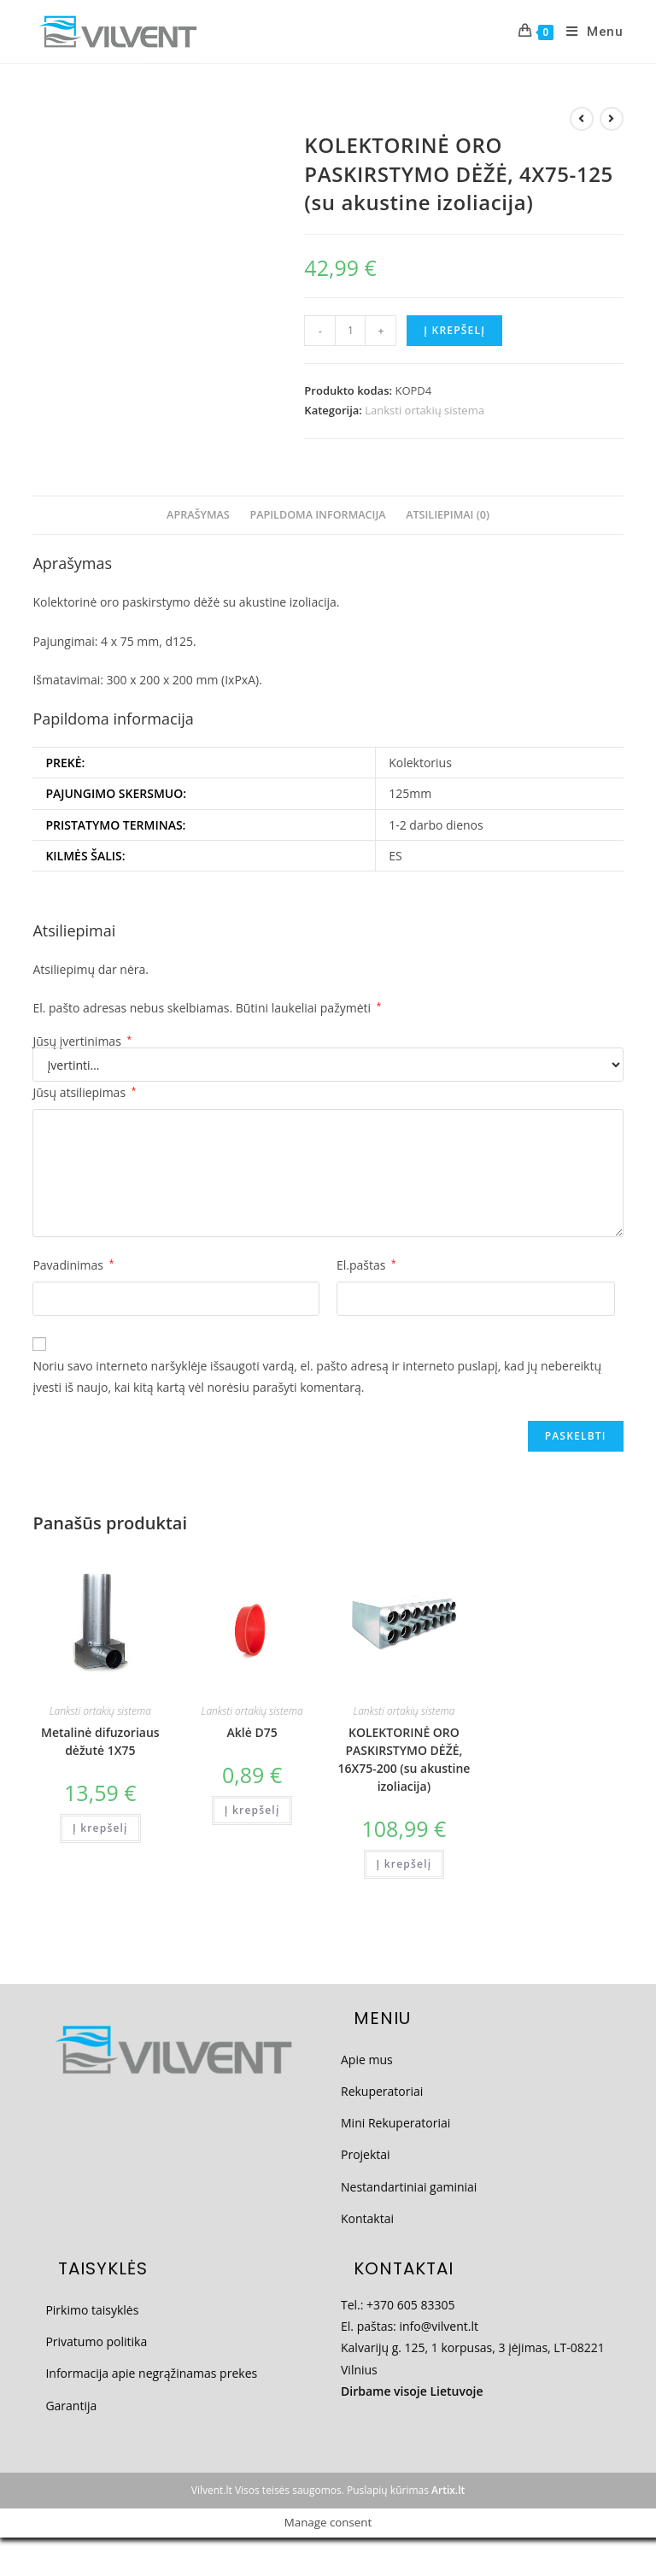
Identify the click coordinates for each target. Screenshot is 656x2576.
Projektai (365, 2154)
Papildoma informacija (317, 515)
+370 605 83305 (410, 2305)
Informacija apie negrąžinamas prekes (151, 2373)
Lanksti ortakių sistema (424, 410)
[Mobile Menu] (589, 31)
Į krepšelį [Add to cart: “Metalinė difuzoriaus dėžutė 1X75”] (100, 1828)
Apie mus (367, 2059)
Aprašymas (198, 515)
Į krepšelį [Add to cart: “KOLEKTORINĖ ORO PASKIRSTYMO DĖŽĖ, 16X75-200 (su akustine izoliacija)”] (404, 1864)
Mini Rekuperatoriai (395, 2123)
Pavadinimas (73, 1265)
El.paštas (366, 1265)
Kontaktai (367, 2218)
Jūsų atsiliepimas (84, 1092)
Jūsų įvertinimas (82, 1041)
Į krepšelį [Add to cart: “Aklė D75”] (252, 1810)
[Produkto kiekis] (350, 330)
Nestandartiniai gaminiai (409, 2187)
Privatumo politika (96, 2341)
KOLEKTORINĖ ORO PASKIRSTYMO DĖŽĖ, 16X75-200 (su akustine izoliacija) (403, 1759)
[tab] (198, 515)
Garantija (71, 2405)
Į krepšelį (454, 330)
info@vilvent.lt (438, 2326)
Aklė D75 (252, 1732)
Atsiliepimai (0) (447, 515)
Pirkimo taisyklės (91, 2310)
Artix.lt (448, 2490)
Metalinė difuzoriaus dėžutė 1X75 (100, 1741)
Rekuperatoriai (382, 2091)
